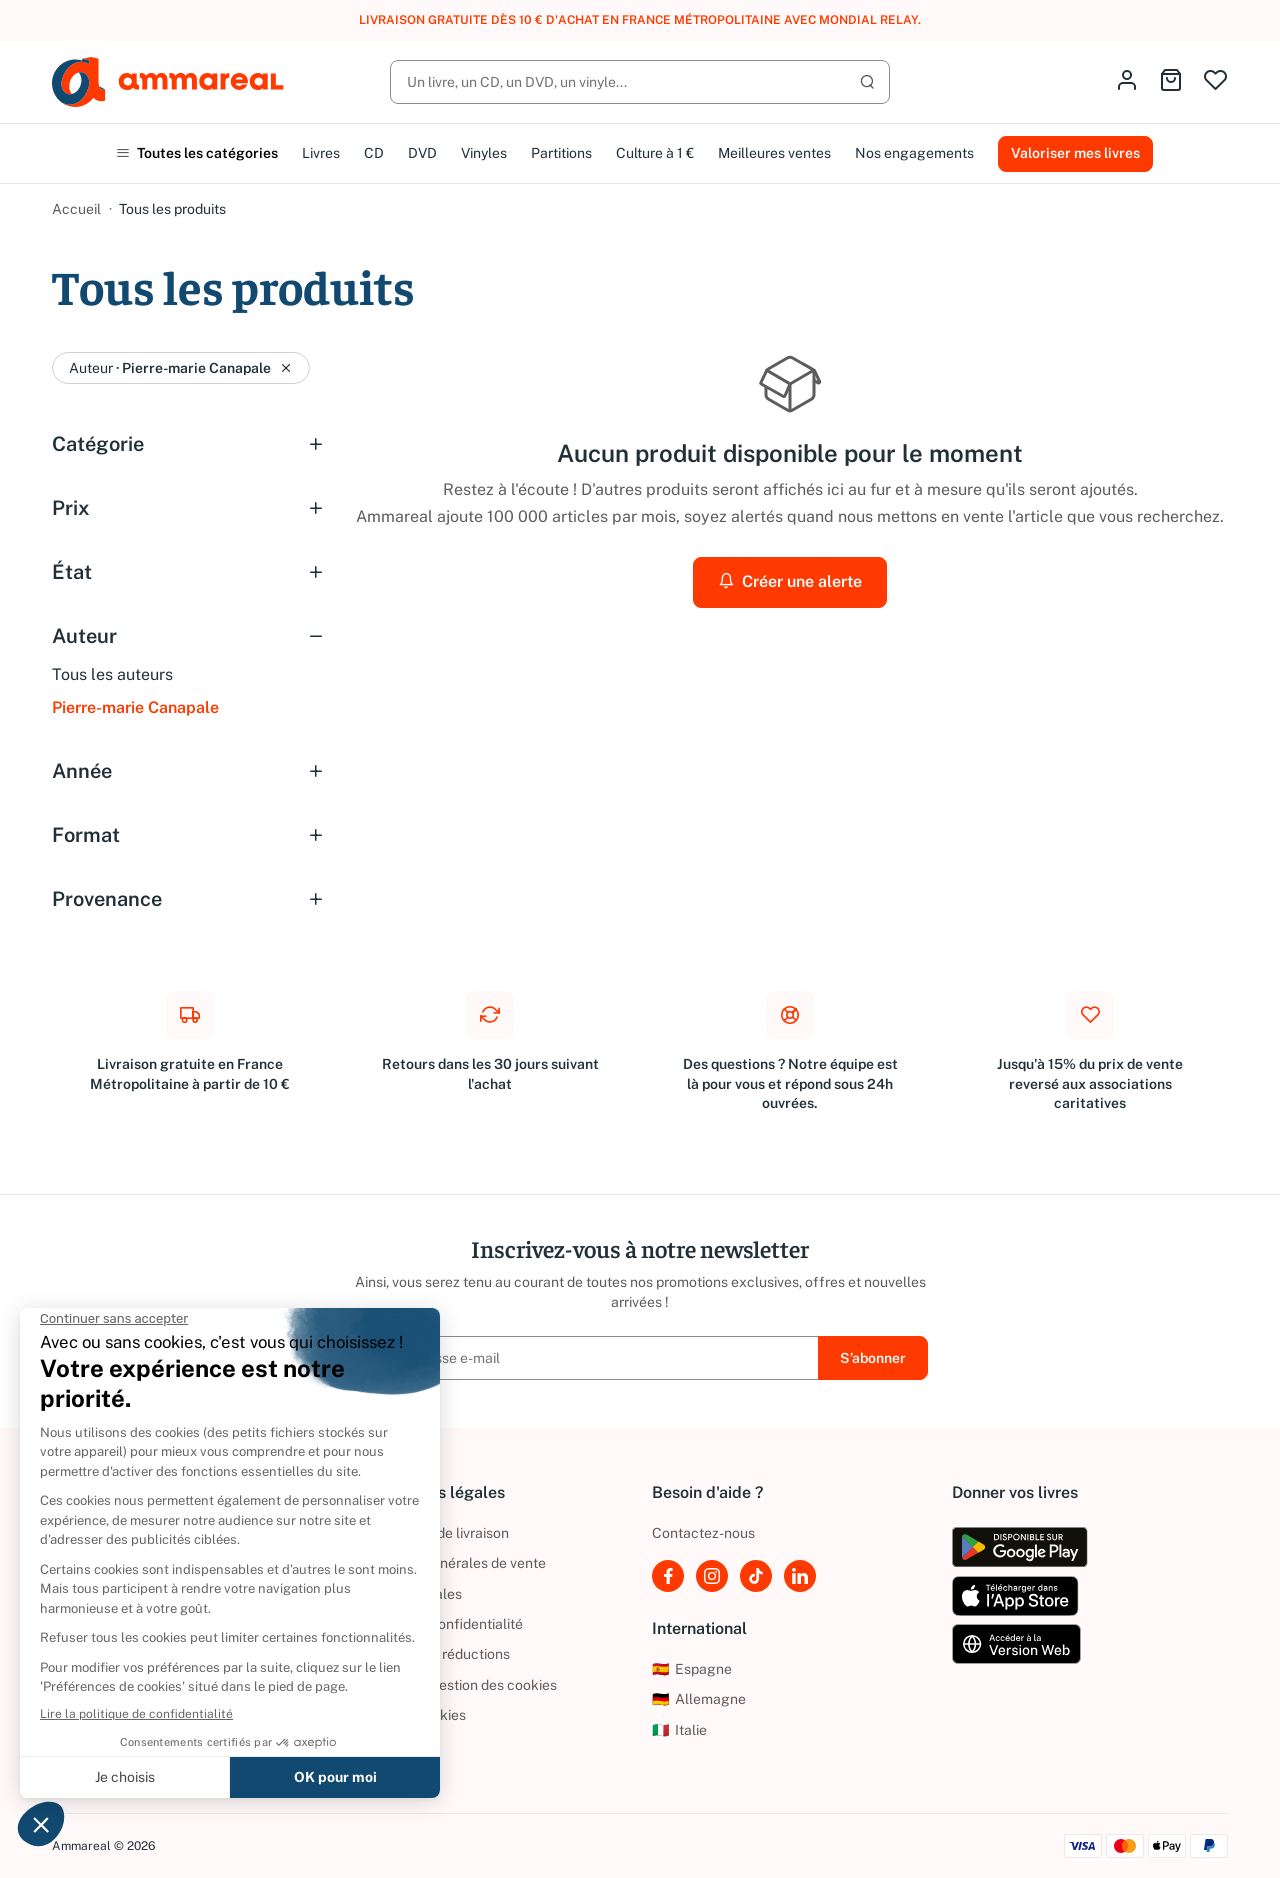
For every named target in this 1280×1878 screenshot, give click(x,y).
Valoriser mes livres (1075, 153)
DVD (422, 153)
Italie (679, 1730)
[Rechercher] (640, 82)
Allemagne (699, 1699)
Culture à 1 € (655, 153)
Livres (321, 153)
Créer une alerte (790, 581)
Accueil (76, 209)
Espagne (692, 1669)
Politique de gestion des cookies (454, 1685)
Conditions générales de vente (449, 1563)
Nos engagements (914, 153)
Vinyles (484, 153)
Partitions (561, 153)
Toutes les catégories (197, 153)
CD (374, 153)
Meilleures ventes (774, 153)
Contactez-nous (703, 1533)
